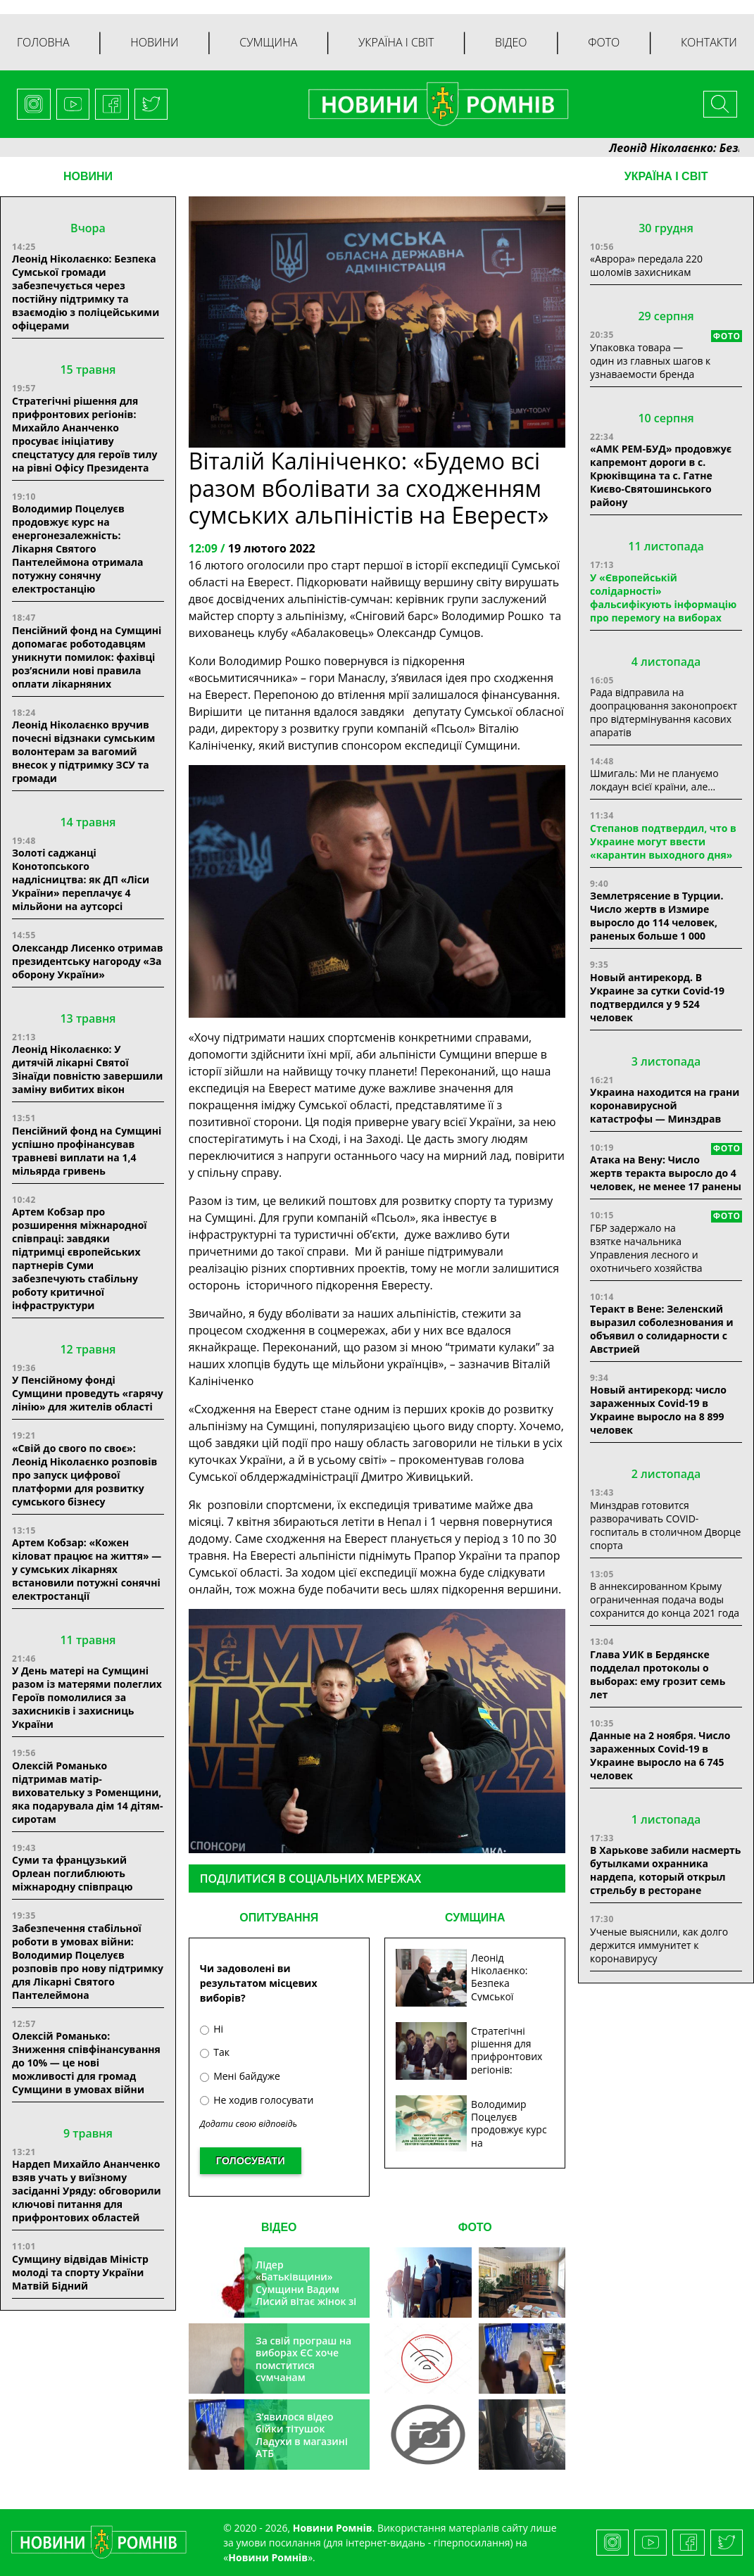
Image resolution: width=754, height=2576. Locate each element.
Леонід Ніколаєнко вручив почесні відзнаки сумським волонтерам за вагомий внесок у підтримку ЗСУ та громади (83, 751)
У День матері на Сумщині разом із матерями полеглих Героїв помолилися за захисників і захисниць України (87, 1697)
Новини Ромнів (268, 2557)
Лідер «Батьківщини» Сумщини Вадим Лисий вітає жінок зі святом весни (306, 2289)
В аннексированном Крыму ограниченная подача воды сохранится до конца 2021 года (664, 1599)
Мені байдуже (240, 2076)
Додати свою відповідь (248, 2124)
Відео (511, 42)
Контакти (709, 42)
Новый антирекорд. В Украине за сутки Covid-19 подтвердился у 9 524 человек (657, 997)
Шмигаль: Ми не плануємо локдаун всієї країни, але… (654, 779)
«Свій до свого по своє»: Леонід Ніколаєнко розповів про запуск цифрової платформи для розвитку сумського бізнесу (84, 1474)
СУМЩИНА (475, 1918)
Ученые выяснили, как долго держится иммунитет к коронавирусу (659, 1945)
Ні (211, 2028)
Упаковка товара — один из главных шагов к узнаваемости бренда (650, 361)
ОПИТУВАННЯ (278, 1918)
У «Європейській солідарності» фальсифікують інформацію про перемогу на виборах (663, 597)
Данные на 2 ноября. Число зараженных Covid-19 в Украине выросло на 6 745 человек (660, 1755)
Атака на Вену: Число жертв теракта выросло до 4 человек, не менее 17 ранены (665, 1173)
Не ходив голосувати (257, 2100)
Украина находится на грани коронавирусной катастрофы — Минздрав (664, 1105)
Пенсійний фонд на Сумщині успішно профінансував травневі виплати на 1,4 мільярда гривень (86, 1150)
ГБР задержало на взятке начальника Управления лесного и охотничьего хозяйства (646, 1248)
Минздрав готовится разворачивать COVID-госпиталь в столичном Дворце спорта (665, 1525)
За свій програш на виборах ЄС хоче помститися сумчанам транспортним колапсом (303, 2371)
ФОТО (475, 2227)
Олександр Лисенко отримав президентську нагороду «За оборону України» (87, 961)
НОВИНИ (88, 176)
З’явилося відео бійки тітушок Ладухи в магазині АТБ (302, 2435)
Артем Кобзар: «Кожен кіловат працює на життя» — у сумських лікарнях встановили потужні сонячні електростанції (86, 1569)
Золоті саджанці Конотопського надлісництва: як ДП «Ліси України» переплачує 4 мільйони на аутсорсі (80, 879)
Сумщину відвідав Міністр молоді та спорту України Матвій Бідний (80, 2272)
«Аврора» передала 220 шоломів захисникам (646, 265)
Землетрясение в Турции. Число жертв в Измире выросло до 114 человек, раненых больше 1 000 (656, 915)
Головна (43, 42)
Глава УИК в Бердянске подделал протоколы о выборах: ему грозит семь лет (657, 1674)
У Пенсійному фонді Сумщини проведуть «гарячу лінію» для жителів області (87, 1393)
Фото (604, 42)
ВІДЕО (279, 2227)
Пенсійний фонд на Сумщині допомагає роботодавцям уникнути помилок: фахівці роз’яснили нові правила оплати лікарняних (86, 657)
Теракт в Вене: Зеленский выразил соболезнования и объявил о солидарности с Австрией (661, 1329)
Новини (154, 42)
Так (215, 2052)
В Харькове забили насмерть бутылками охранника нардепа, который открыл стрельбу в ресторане (665, 1870)
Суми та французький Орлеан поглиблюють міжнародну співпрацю (72, 1873)
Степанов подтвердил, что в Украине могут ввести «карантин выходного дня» (663, 841)
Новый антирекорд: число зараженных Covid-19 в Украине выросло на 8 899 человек (658, 1410)
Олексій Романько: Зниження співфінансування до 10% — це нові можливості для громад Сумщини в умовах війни (86, 2062)
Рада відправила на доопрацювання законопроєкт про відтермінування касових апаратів (663, 712)
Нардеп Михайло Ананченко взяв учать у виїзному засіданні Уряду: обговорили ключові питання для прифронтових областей (86, 2190)
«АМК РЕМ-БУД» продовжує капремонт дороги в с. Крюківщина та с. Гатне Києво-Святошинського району (660, 475)
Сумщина (268, 42)
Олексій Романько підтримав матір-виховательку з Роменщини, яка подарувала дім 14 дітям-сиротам (87, 1792)
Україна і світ (396, 42)
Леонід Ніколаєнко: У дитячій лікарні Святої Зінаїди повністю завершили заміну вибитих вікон (87, 1069)
